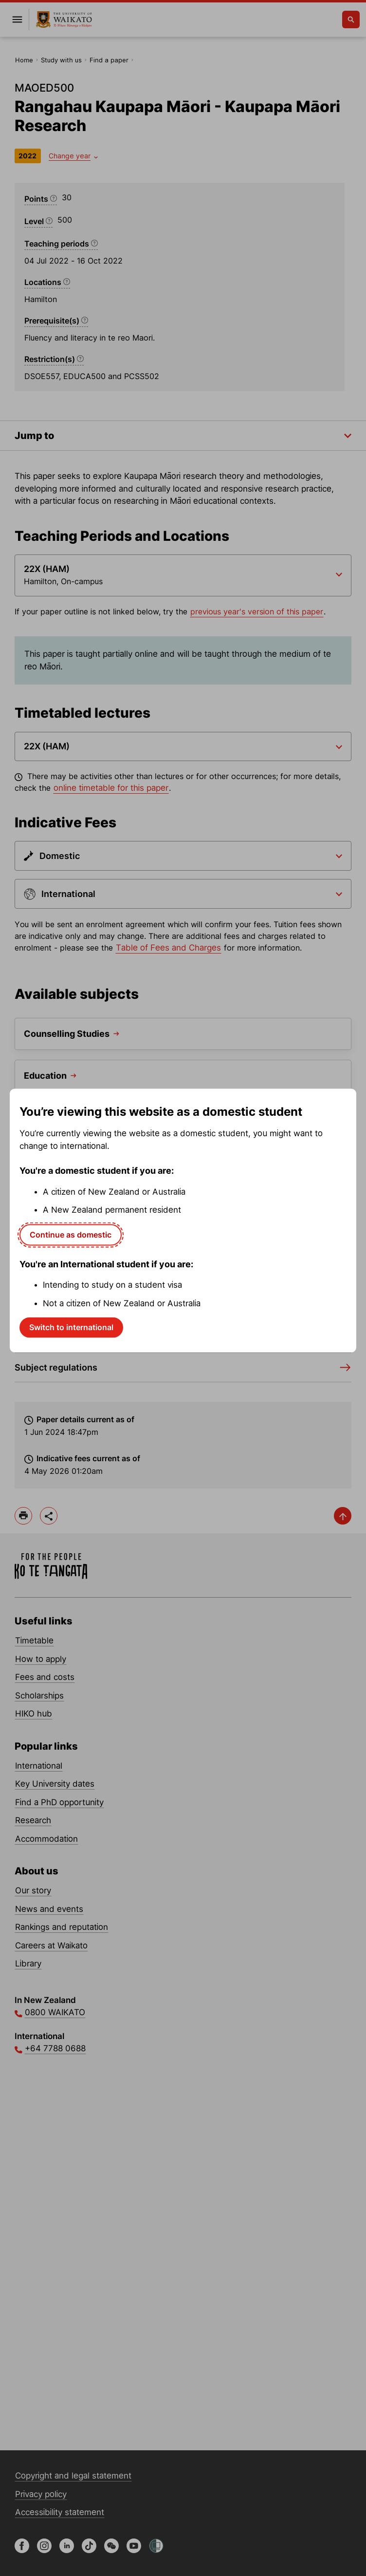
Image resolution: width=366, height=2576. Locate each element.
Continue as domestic (70, 1235)
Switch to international (71, 1327)
